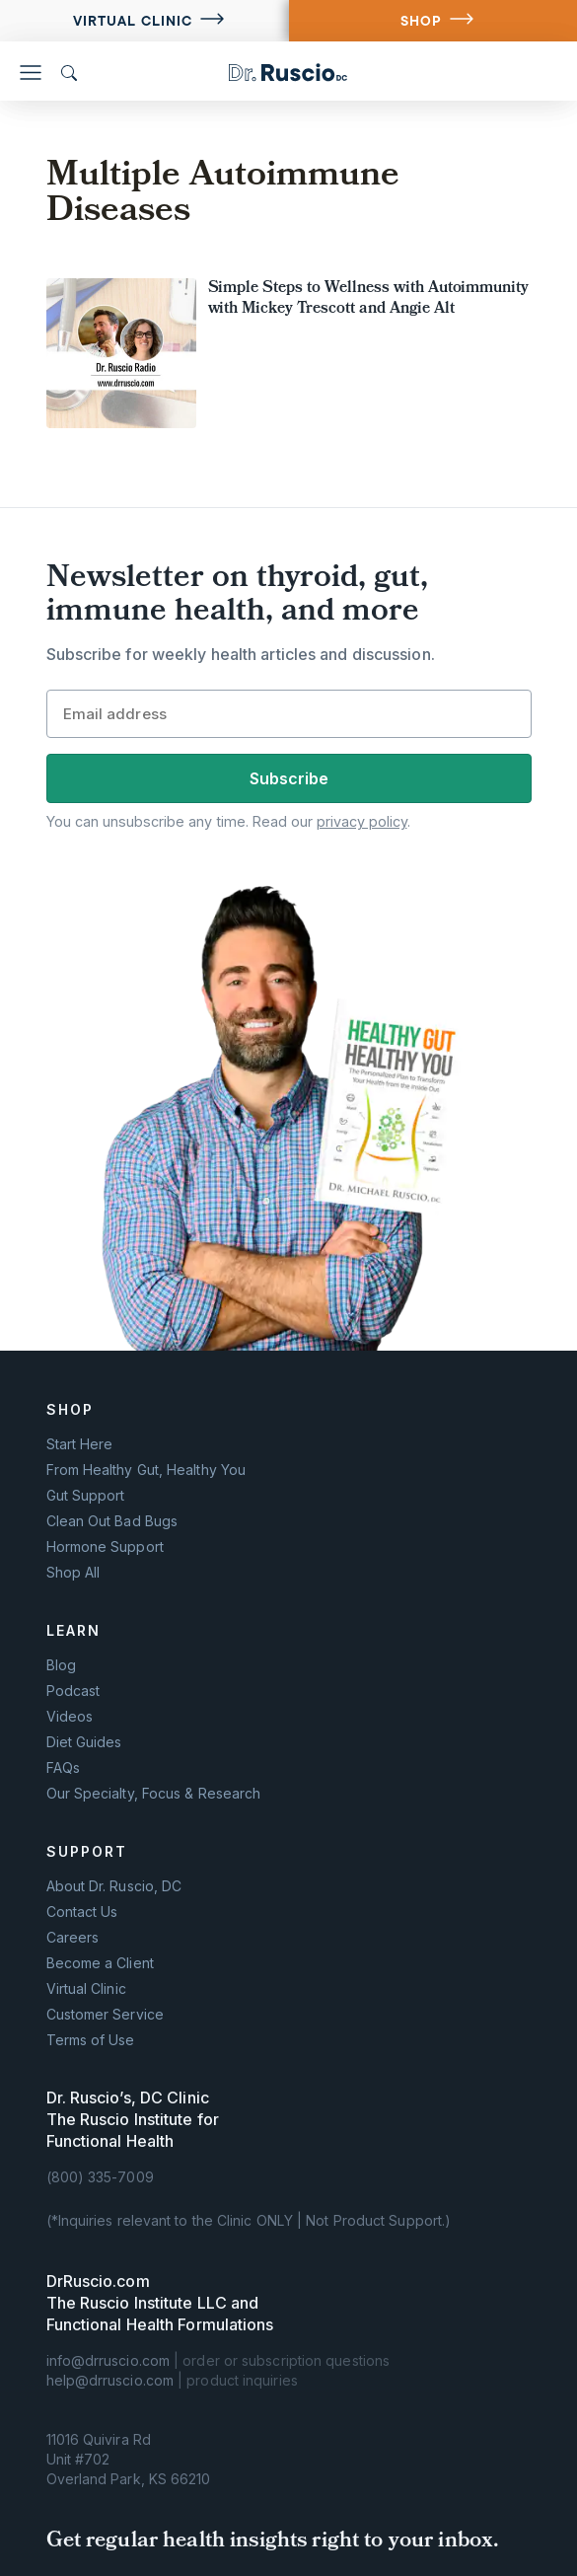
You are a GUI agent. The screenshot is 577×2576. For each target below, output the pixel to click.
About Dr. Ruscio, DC (114, 1886)
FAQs (63, 1768)
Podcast (73, 1691)
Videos (70, 1717)
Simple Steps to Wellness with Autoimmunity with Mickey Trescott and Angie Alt (369, 299)
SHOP (421, 21)
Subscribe (289, 778)
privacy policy (362, 821)
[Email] (289, 714)
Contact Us (82, 1912)
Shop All (73, 1573)
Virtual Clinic (132, 21)
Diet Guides (84, 1742)
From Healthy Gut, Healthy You (146, 1470)
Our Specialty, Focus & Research (153, 1794)
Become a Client (100, 1963)
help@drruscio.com (110, 2380)
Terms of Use (90, 2040)
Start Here (79, 1444)
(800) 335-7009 (100, 2177)
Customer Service (105, 2015)
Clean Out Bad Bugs (112, 1521)
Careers (73, 1938)
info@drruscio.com (108, 2360)
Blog (61, 1665)
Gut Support (85, 1496)
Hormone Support (105, 1547)
